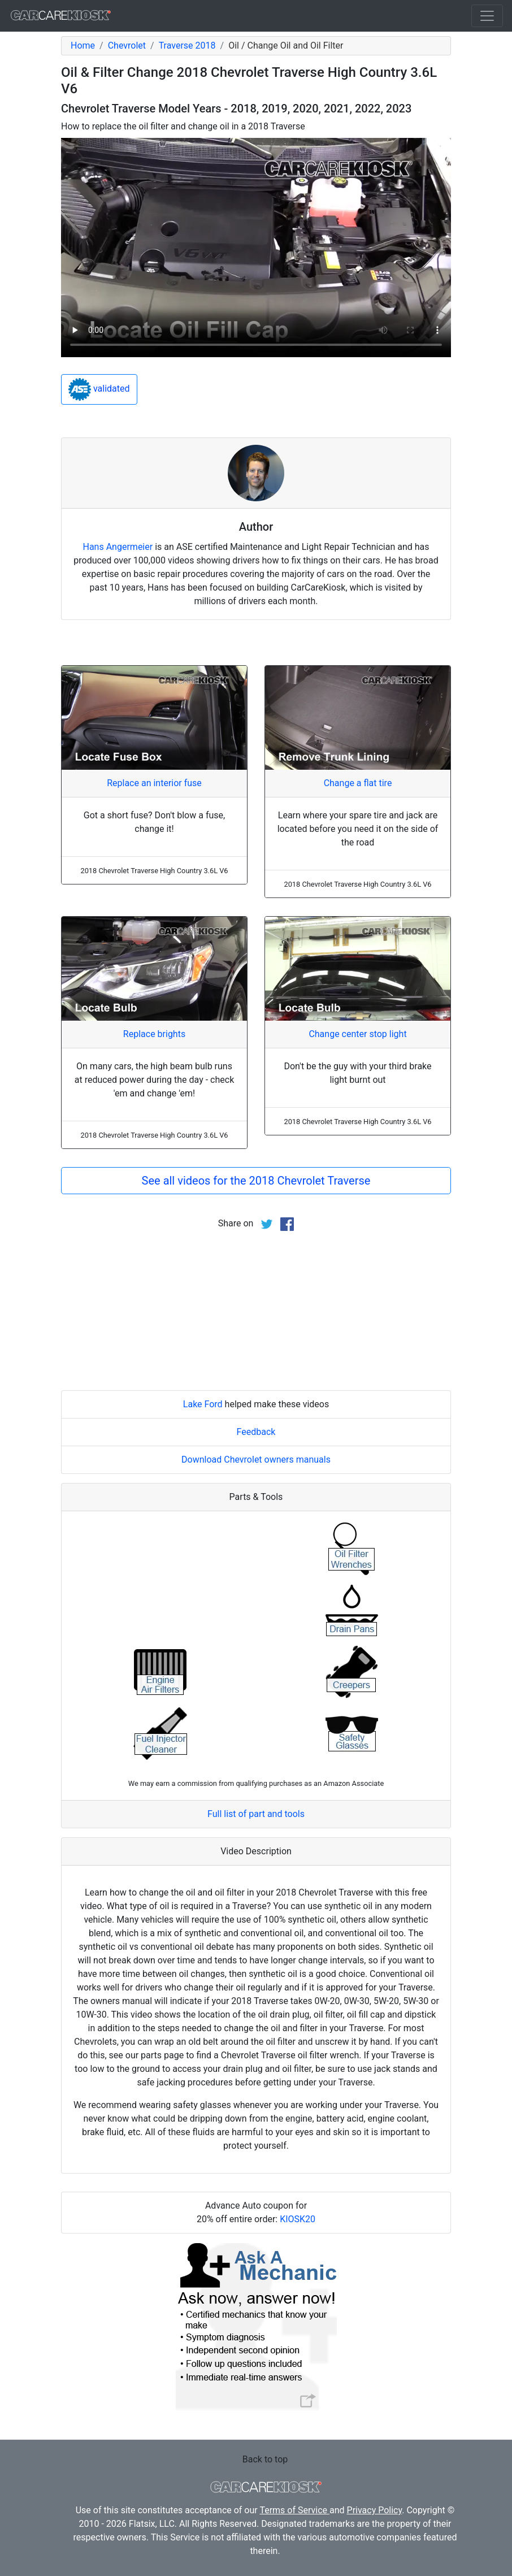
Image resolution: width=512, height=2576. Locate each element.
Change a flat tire (358, 783)
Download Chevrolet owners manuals (256, 1459)
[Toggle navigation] (487, 16)
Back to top (265, 2459)
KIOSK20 (297, 2219)
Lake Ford (203, 1404)
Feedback (256, 1431)
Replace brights (154, 1034)
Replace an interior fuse (154, 783)
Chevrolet (127, 45)
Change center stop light (357, 1034)
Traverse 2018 (187, 45)
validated (99, 389)
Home (83, 45)
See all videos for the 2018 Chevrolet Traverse (256, 1180)
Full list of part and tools (256, 1814)
